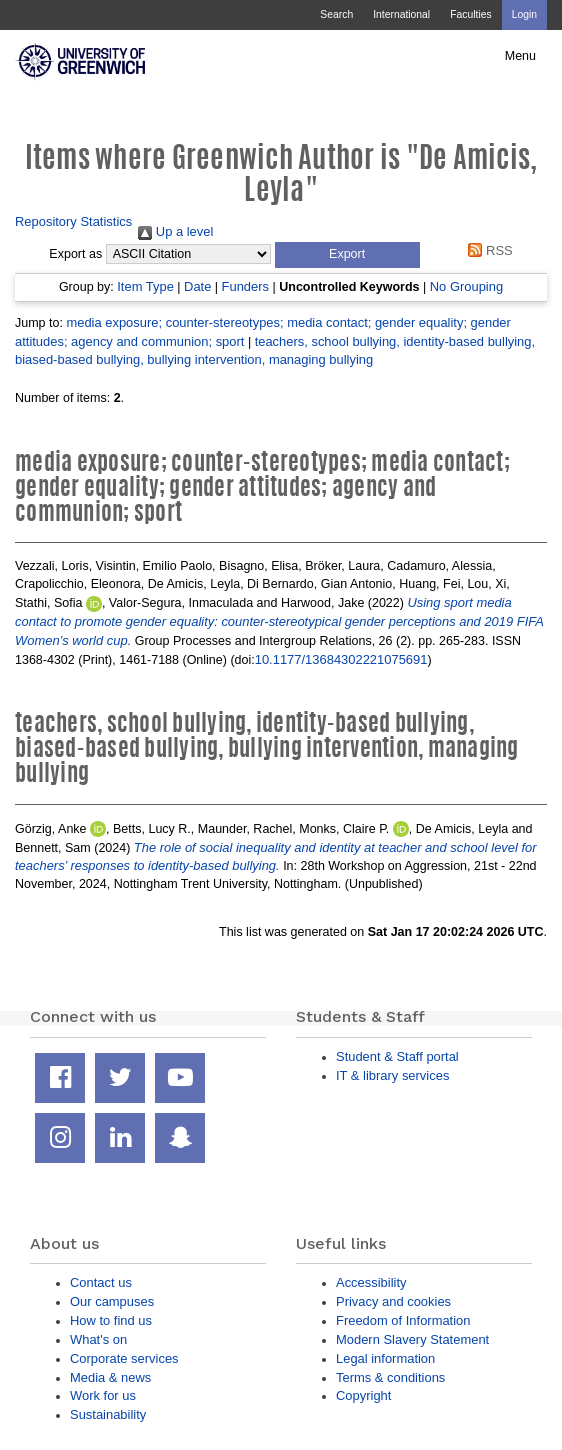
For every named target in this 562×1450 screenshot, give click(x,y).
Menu (520, 56)
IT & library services (392, 1075)
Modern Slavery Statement (412, 1339)
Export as (75, 254)
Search (336, 14)
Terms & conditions (390, 1377)
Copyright (363, 1395)
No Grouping (466, 286)
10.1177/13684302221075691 (341, 659)
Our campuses (112, 1301)
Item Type (145, 286)
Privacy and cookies (393, 1301)
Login (524, 14)
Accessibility (371, 1282)
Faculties (470, 14)
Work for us (103, 1395)
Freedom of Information (403, 1320)
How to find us (111, 1320)
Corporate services (124, 1358)
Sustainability (108, 1414)
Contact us (101, 1282)
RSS (487, 250)
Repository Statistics (73, 221)
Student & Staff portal (397, 1056)
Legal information (385, 1358)
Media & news (110, 1377)
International (401, 14)
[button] (347, 255)
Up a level (175, 231)
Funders (245, 286)
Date (197, 286)
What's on (98, 1339)
